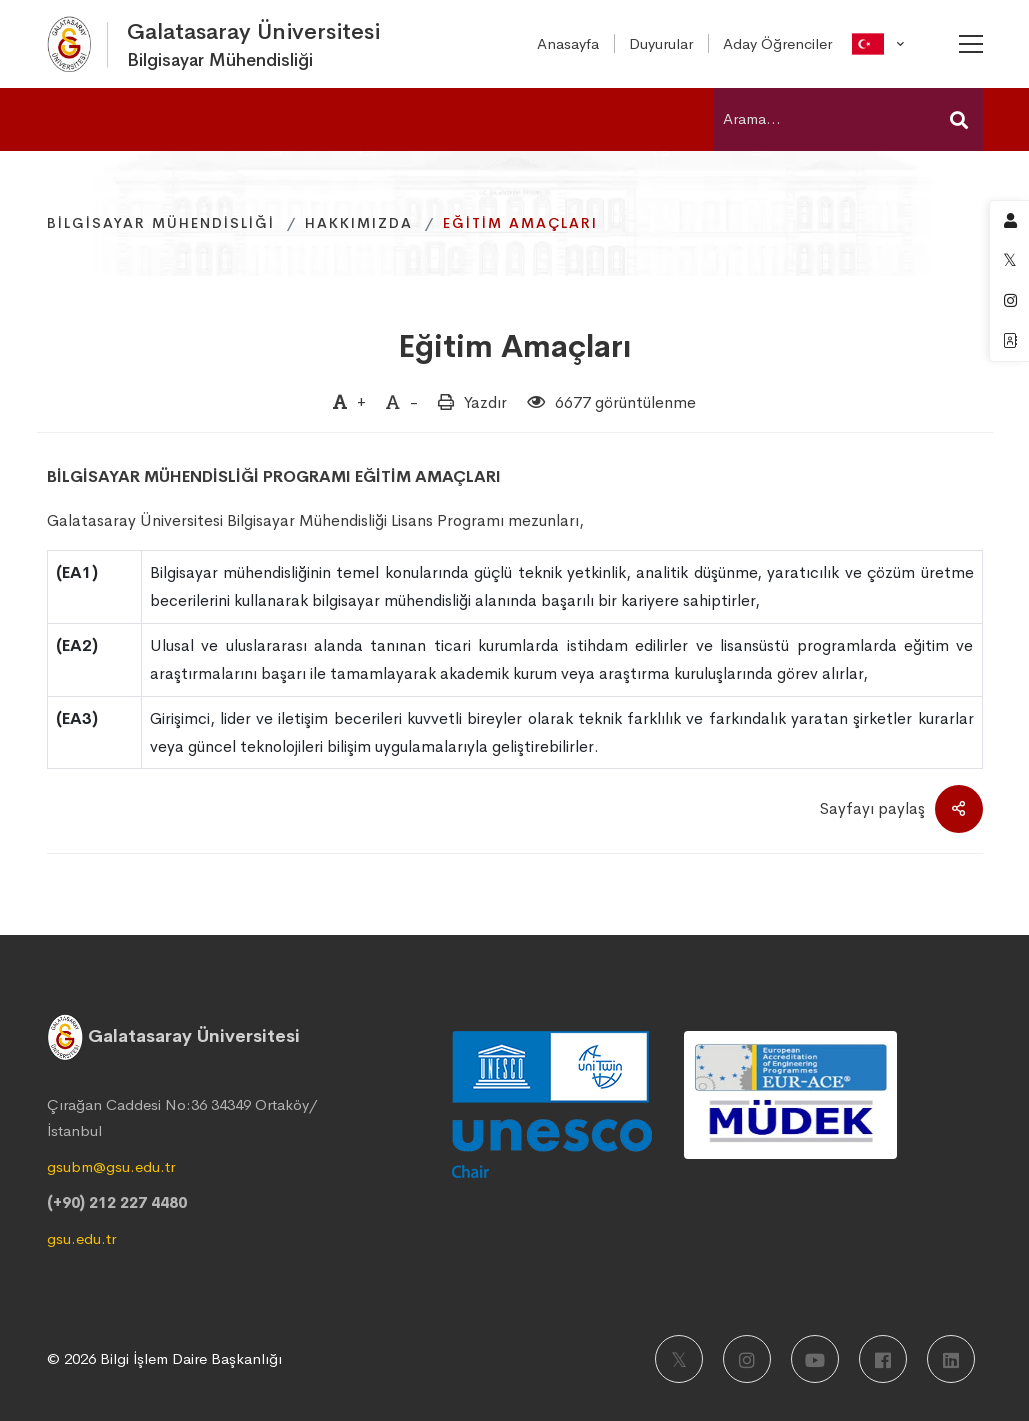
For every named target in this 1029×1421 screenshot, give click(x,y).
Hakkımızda (359, 223)
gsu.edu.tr (81, 1238)
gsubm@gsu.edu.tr (111, 1166)
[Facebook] (883, 1359)
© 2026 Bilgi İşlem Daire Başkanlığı (164, 1358)
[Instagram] (747, 1359)
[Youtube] (815, 1359)
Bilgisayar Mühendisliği (161, 223)
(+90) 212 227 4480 (117, 1202)
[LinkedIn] (951, 1359)
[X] (679, 1359)
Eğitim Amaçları (515, 346)
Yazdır (485, 402)
